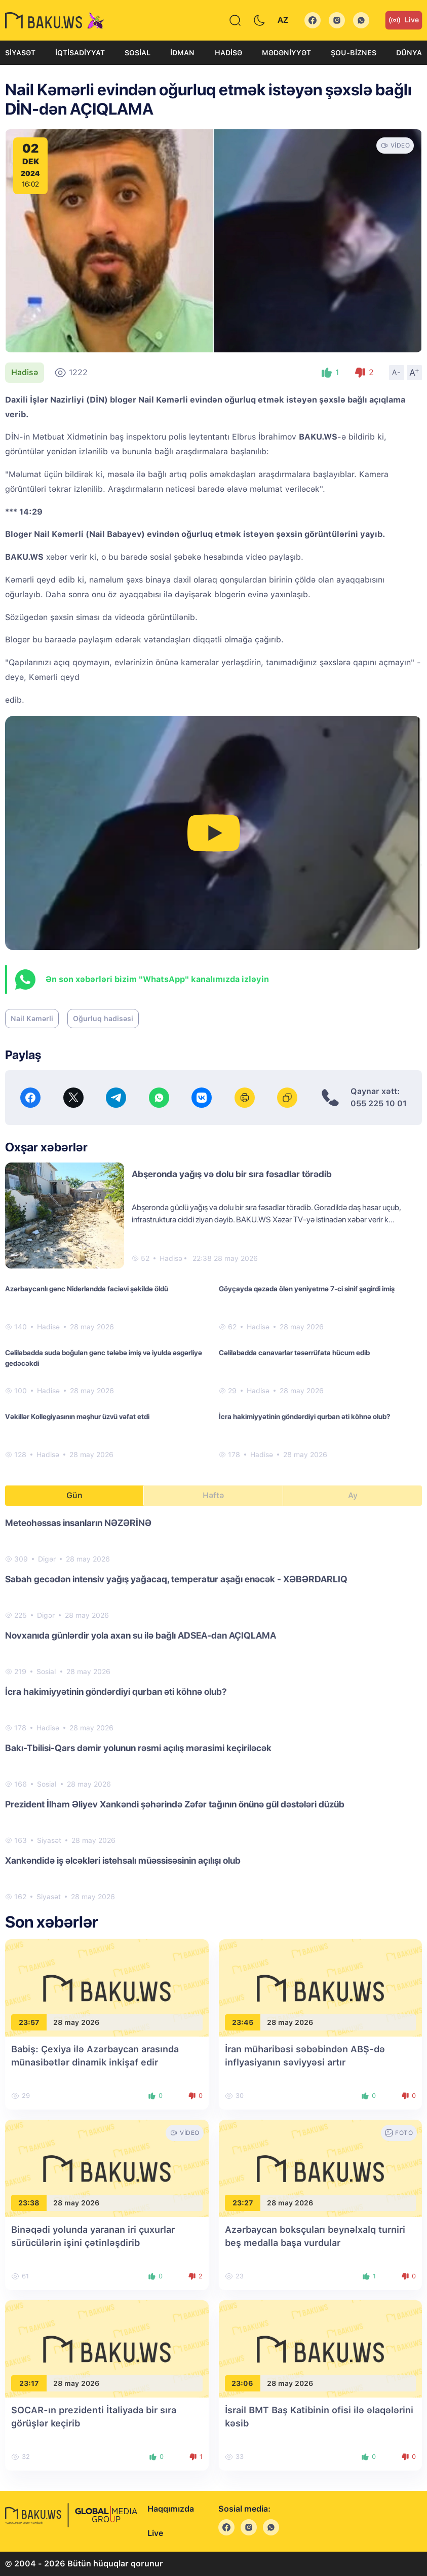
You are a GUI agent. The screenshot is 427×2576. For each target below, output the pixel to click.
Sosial (137, 53)
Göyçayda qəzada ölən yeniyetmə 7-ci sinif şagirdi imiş (307, 1289)
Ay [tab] (353, 1495)
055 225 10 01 (379, 1103)
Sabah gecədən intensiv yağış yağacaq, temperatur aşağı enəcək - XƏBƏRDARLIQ (176, 1579)
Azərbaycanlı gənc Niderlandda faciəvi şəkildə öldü (86, 1289)
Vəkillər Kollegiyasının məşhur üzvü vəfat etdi (77, 1416)
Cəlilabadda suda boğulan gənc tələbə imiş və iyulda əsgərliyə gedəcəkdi (103, 1358)
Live (404, 20)
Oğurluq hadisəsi (103, 1018)
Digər (47, 1559)
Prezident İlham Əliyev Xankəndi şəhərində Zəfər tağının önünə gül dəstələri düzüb (174, 1804)
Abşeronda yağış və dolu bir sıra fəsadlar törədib (232, 1174)
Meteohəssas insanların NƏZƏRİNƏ (78, 1522)
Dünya (409, 53)
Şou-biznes (353, 53)
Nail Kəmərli (32, 1018)
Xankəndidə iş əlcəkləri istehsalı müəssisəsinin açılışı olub (123, 1860)
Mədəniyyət (286, 53)
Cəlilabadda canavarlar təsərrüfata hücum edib (294, 1353)
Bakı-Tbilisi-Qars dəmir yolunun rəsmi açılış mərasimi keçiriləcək (138, 1748)
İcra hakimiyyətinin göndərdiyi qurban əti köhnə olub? (304, 1416)
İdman (182, 53)
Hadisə (228, 53)
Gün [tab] (74, 1495)
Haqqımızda (170, 2509)
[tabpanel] (213, 1709)
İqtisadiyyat (80, 53)
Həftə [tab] (213, 1495)
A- (396, 372)
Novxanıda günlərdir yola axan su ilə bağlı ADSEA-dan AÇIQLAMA (140, 1635)
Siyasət (20, 53)
